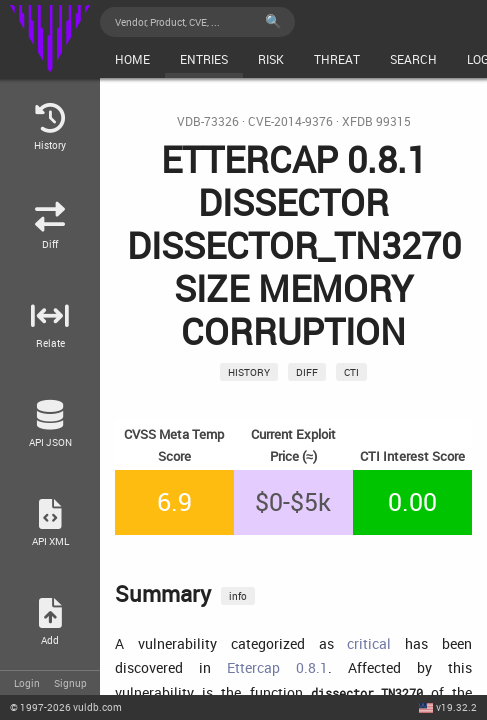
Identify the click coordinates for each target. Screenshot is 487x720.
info (238, 596)
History (249, 372)
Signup (70, 683)
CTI (351, 372)
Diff (307, 372)
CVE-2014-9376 (290, 121)
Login (27, 683)
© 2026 (66, 707)
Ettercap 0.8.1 (277, 667)
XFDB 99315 (376, 121)
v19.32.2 (456, 707)
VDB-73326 (208, 121)
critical (369, 643)
